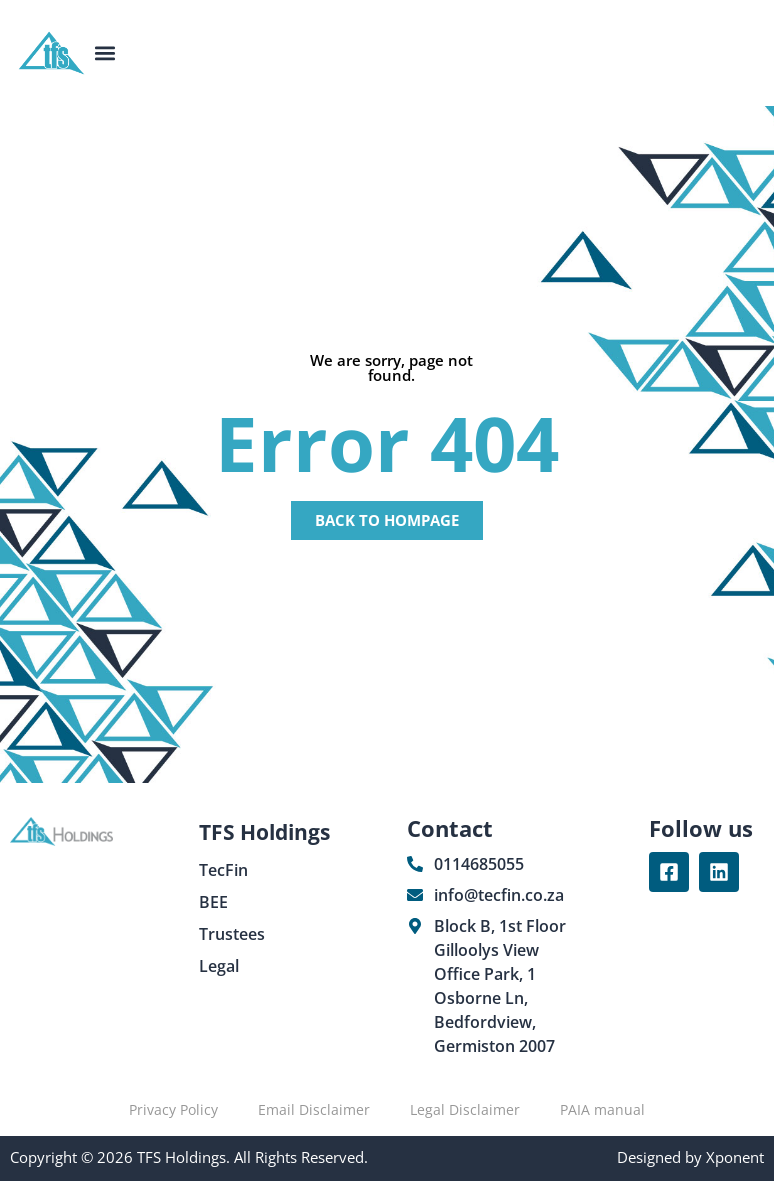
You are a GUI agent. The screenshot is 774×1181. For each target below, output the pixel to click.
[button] (105, 53)
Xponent (733, 1157)
